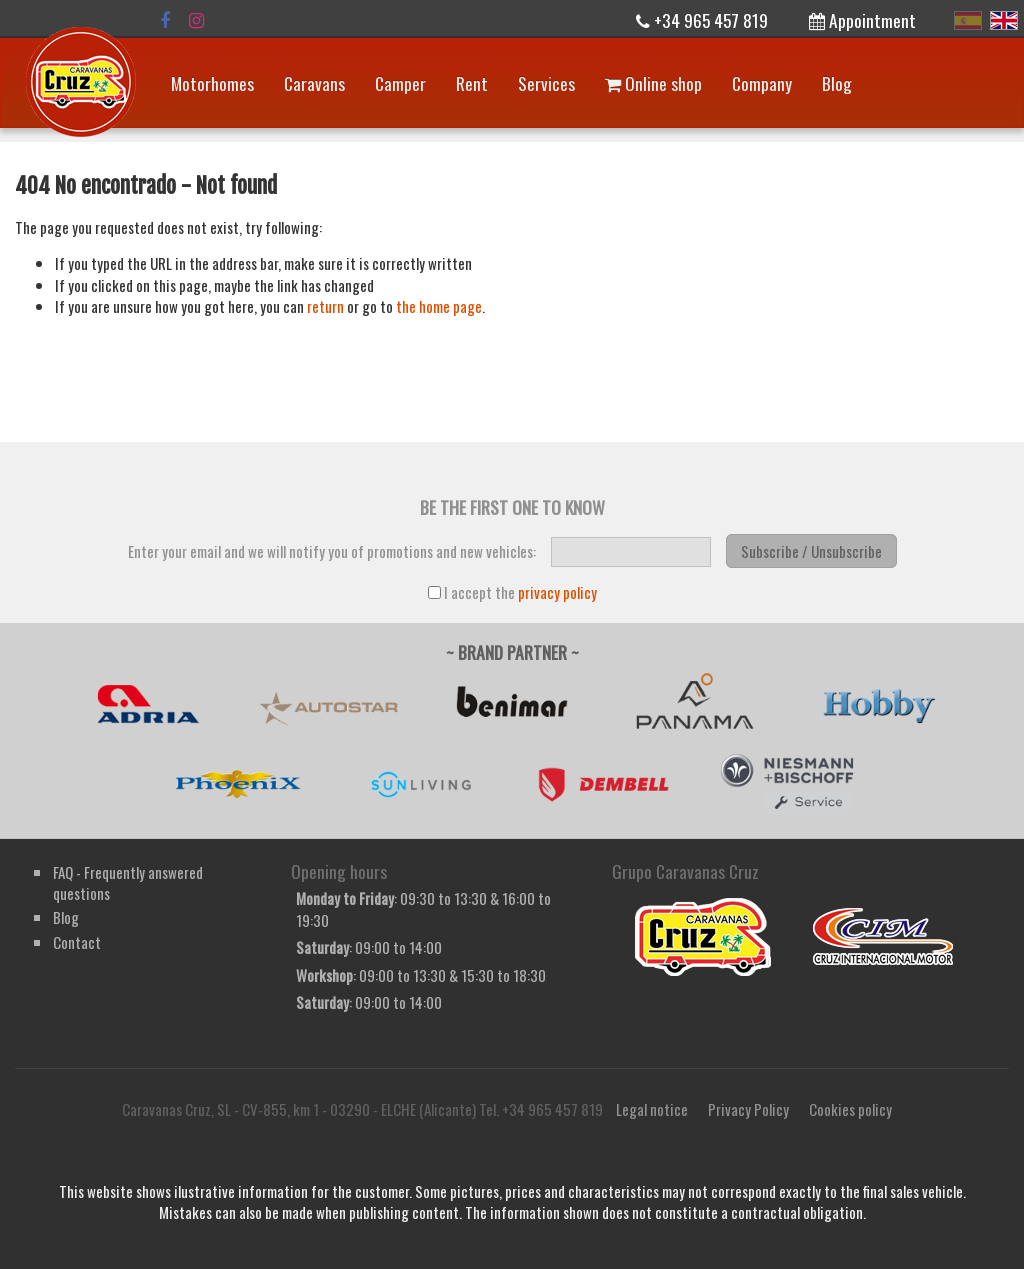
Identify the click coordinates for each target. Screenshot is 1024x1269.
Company (762, 83)
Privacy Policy (748, 1109)
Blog (837, 83)
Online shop (653, 83)
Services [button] (546, 83)
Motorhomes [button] (212, 83)
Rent (472, 83)
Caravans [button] (314, 83)
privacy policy (557, 592)
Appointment (862, 20)
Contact (77, 942)
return (325, 306)
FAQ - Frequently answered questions (128, 882)
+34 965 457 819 (702, 20)
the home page (439, 306)
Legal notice (652, 1109)
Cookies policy (850, 1109)
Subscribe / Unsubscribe (811, 551)
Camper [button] (400, 83)
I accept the (512, 592)
